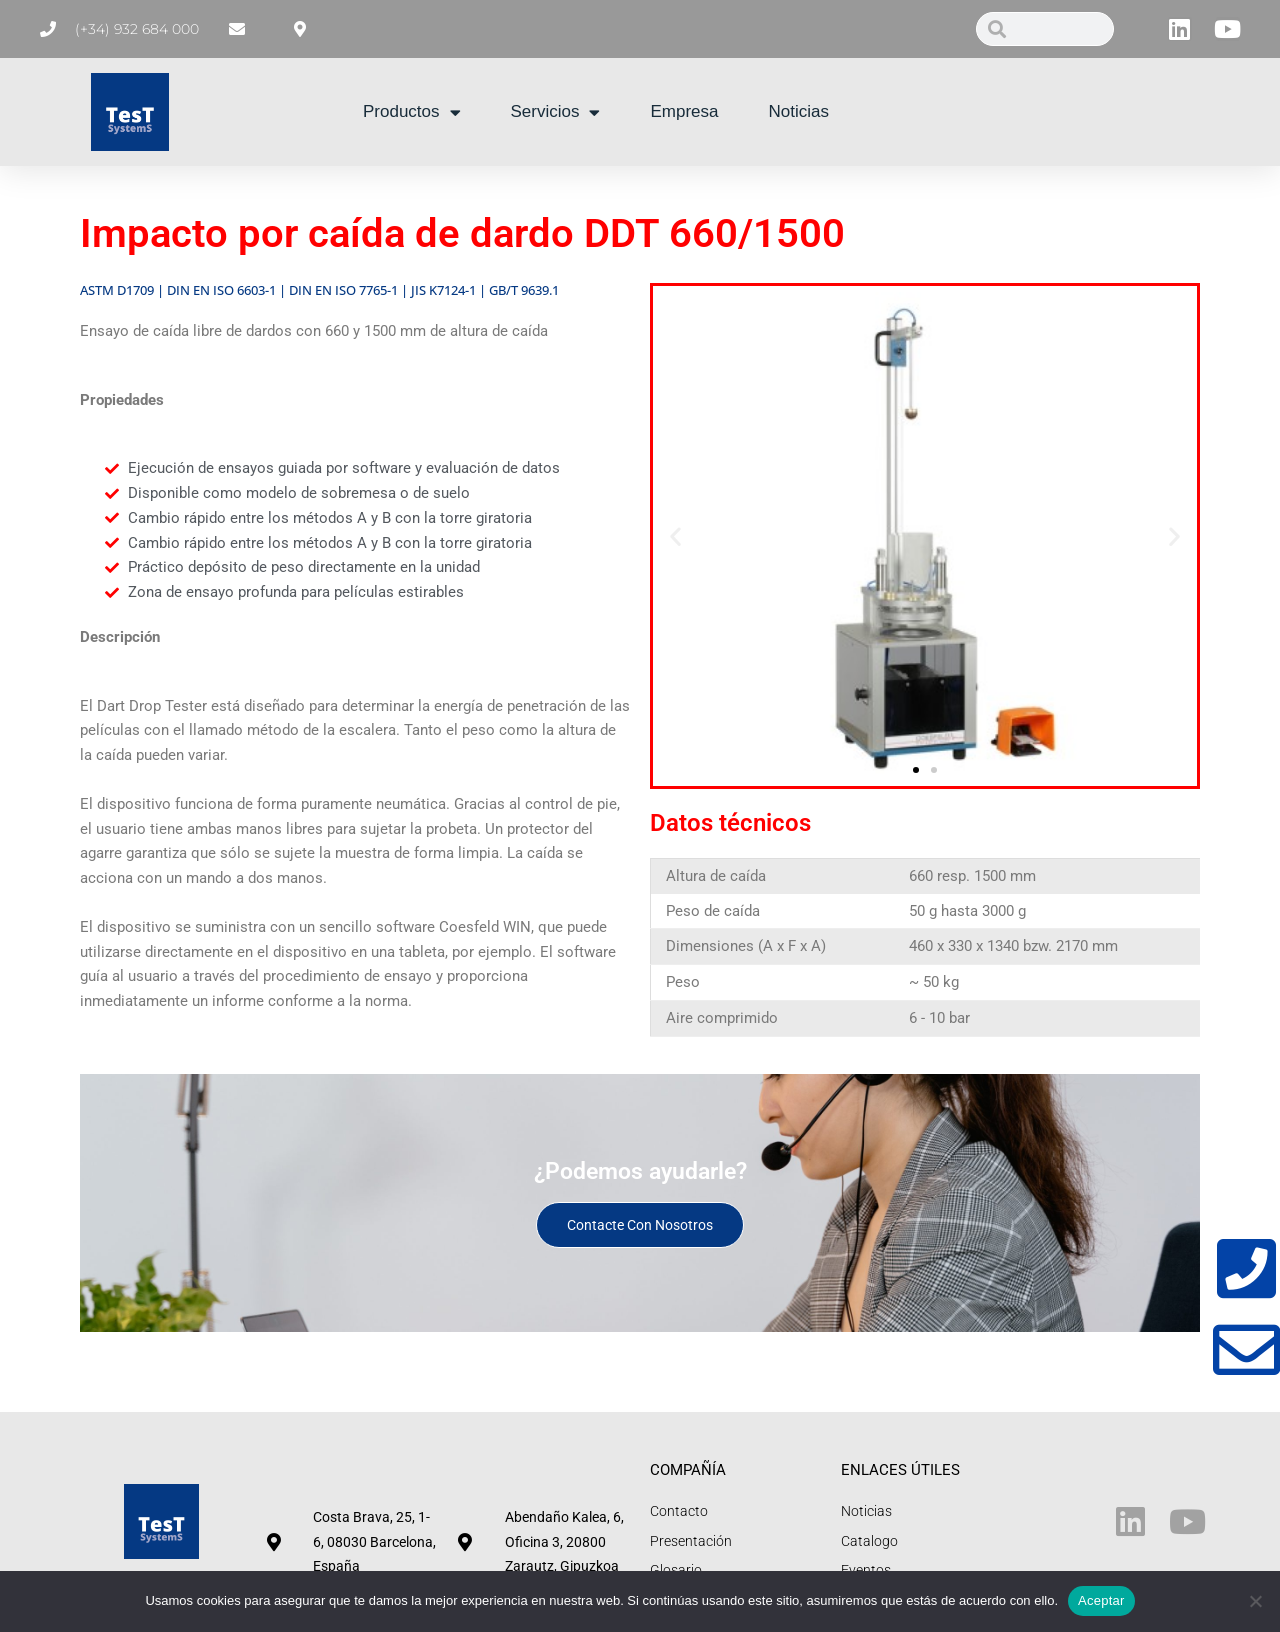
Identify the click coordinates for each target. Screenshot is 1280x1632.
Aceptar (1101, 1600)
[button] (675, 536)
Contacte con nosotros (640, 1225)
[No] (1255, 1601)
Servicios (556, 112)
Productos (412, 112)
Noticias (799, 111)
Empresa (684, 111)
